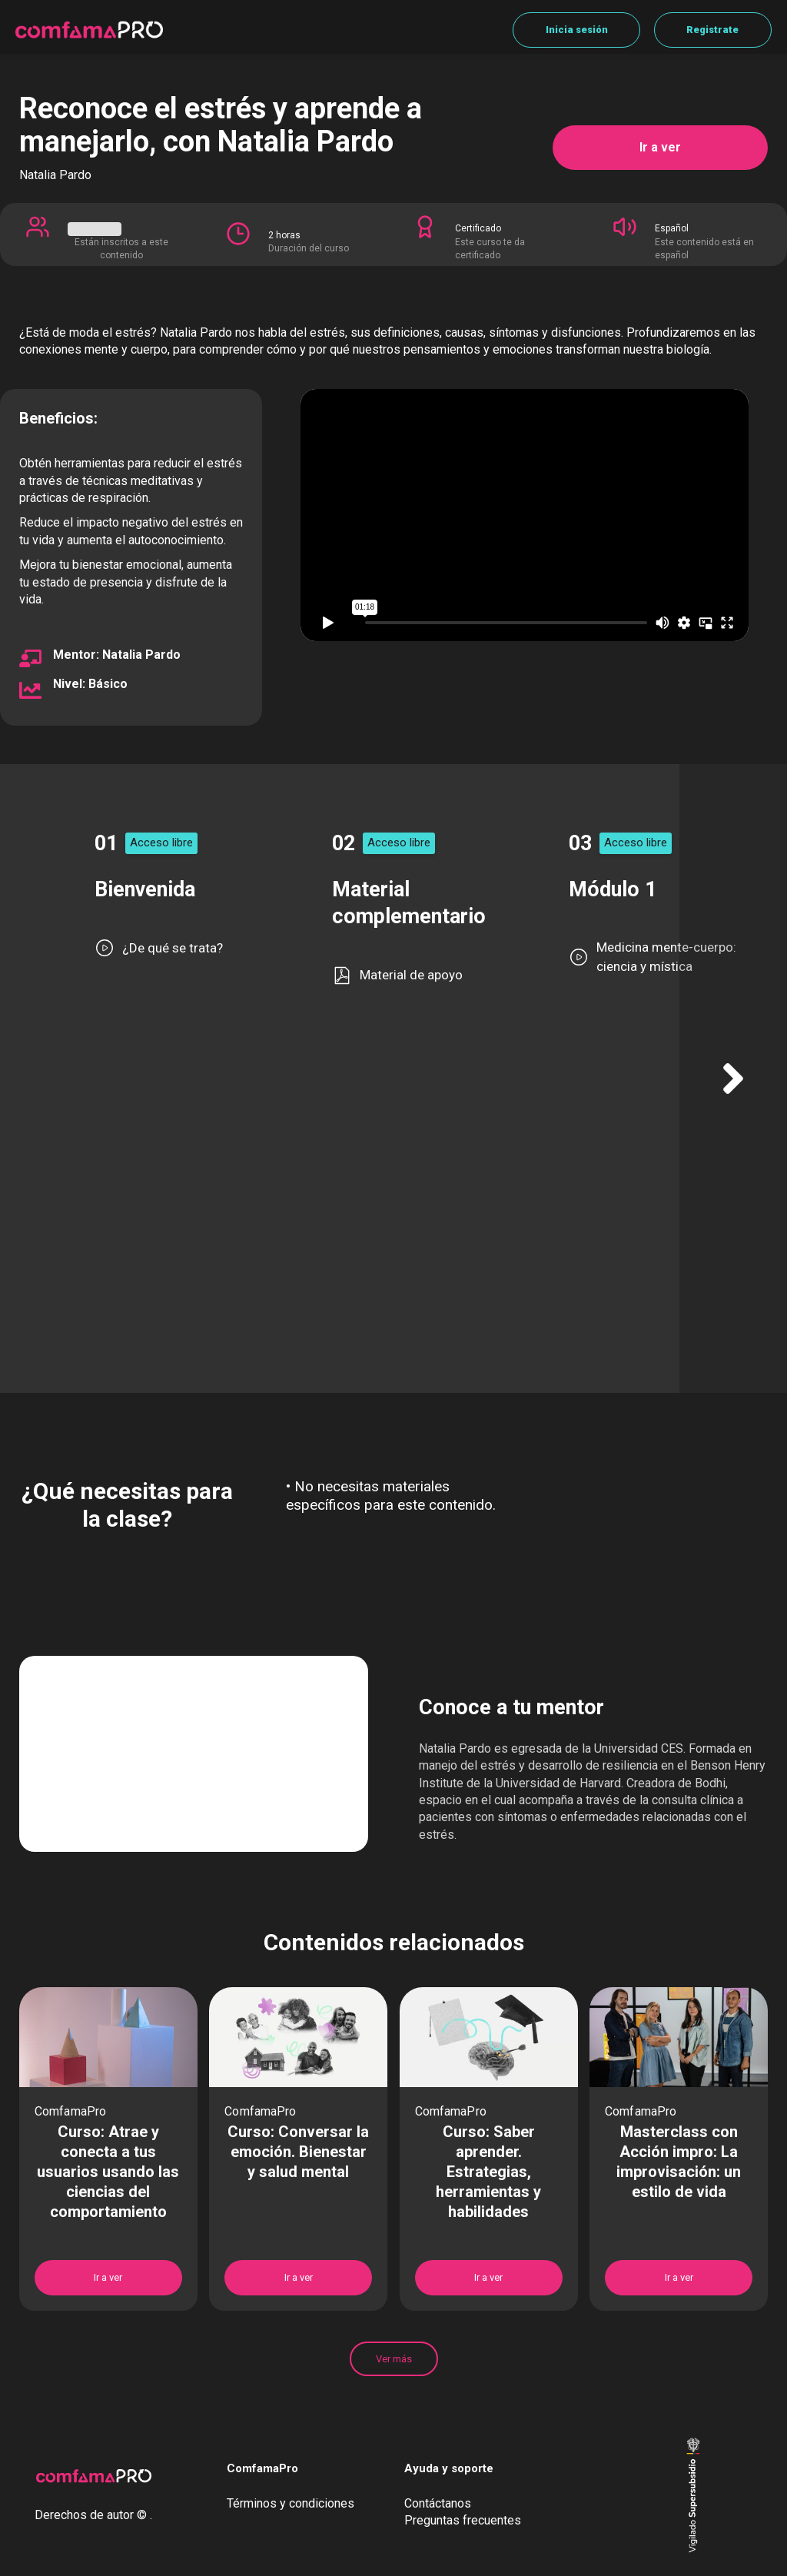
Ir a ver (660, 147)
